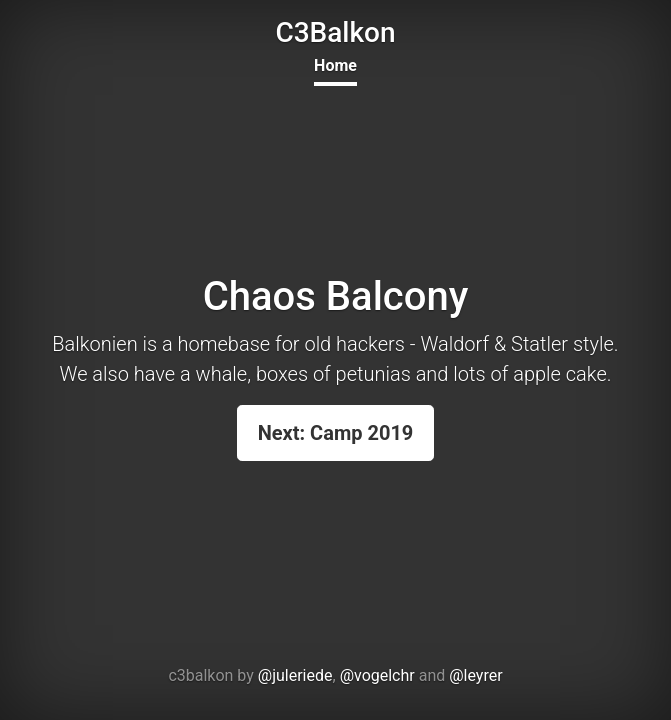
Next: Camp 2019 (336, 433)
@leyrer (475, 675)
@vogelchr (377, 675)
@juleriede (295, 675)
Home (335, 65)
